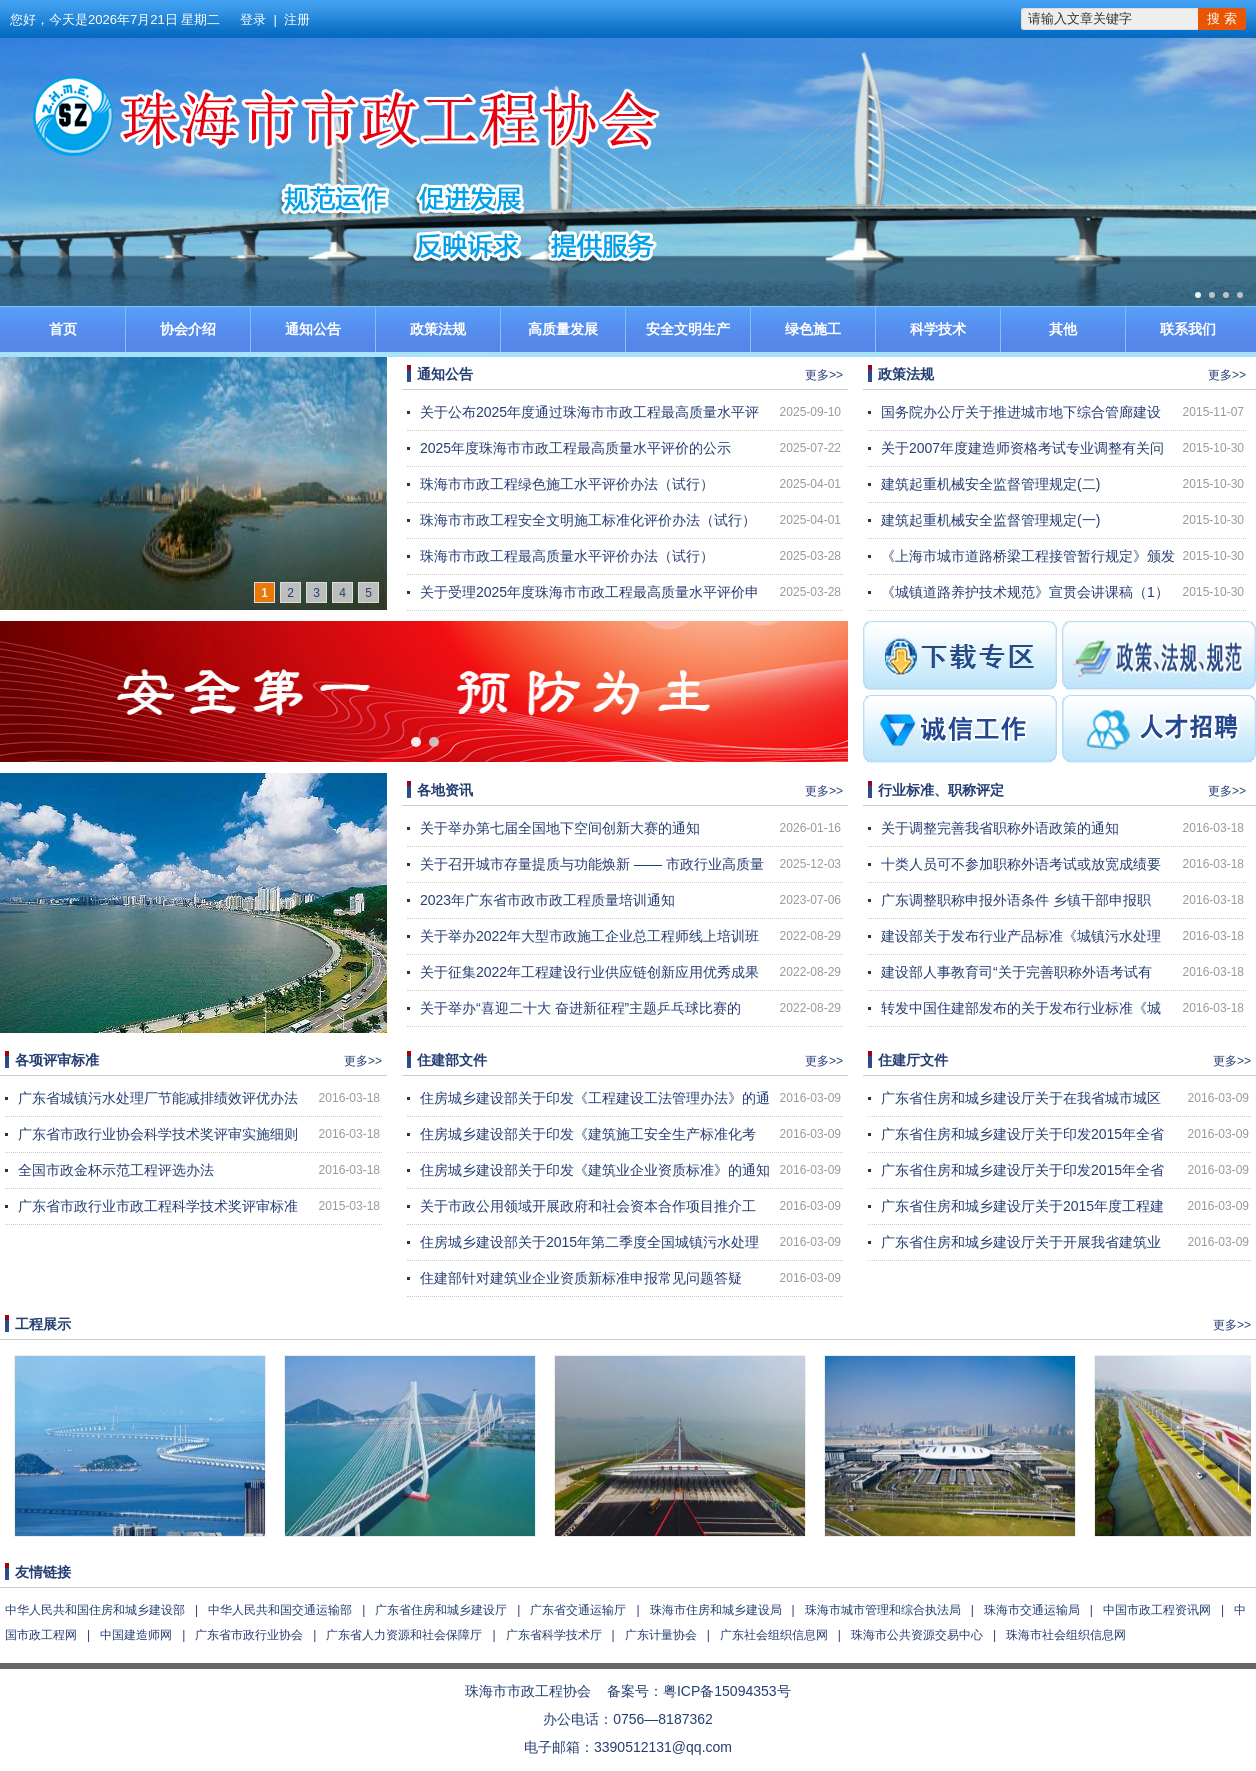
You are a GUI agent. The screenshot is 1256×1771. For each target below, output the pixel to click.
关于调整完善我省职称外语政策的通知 (1000, 828)
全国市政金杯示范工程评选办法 (116, 1170)
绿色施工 (813, 329)
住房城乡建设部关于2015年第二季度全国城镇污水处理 (589, 1242)
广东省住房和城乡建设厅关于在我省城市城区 (1021, 1098)
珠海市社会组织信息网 (1066, 1635)
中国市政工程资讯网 (1157, 1610)
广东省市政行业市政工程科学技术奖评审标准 (158, 1206)
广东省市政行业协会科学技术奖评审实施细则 (158, 1134)
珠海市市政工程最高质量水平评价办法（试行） (567, 556)
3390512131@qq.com (663, 1747)
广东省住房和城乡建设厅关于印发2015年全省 (1022, 1134)
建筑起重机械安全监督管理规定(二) (990, 484)
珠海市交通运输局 (1032, 1610)
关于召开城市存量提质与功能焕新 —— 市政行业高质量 (592, 864)
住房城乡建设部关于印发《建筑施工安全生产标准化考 (588, 1134)
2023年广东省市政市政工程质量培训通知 (547, 900)
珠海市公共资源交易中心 (917, 1635)
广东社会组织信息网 (774, 1635)
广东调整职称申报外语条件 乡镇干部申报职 (1016, 900)
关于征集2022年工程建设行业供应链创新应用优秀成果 (589, 972)
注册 (297, 19)
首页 (63, 329)
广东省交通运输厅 (578, 1610)
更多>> (824, 375)
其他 (1063, 329)
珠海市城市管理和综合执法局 (883, 1610)
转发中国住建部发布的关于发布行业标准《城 (1021, 1008)
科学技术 (938, 329)
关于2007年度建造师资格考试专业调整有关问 (1022, 448)
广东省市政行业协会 (249, 1635)
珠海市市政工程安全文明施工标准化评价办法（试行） (588, 520)
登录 (253, 19)
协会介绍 (188, 329)
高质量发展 (563, 329)
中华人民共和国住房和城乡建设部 (95, 1610)
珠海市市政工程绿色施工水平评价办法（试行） (567, 484)
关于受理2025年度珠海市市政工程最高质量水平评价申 (589, 592)
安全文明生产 (688, 329)
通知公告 (313, 329)
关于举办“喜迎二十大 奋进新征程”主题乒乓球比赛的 (580, 1008)
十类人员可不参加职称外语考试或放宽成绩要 (1021, 864)
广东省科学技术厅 (554, 1635)
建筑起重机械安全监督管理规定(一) (990, 520)
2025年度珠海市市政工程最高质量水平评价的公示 (575, 448)
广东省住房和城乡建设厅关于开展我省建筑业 (1021, 1242)
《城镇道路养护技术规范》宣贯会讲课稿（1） (1025, 592)
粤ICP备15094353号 (727, 1691)
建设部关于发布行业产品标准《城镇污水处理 (1021, 936)
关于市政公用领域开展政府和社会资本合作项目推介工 (588, 1206)
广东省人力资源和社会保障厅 (404, 1635)
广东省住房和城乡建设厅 (441, 1610)
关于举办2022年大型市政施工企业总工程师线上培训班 (589, 936)
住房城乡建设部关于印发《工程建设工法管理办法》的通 (595, 1098)
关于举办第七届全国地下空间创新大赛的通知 (560, 828)
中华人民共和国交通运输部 (280, 1610)
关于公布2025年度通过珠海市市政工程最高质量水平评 (589, 412)
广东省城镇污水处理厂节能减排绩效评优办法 (158, 1098)
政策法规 (438, 329)
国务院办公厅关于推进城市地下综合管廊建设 (1021, 412)
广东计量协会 (661, 1635)
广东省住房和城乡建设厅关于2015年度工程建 (1022, 1206)
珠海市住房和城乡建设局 (716, 1610)
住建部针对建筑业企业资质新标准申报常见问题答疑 (581, 1278)
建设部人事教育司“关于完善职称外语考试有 (1016, 972)
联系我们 (1188, 329)
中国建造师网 (136, 1635)
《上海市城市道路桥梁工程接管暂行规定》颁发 (1028, 556)
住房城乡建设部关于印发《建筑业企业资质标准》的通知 (595, 1170)
